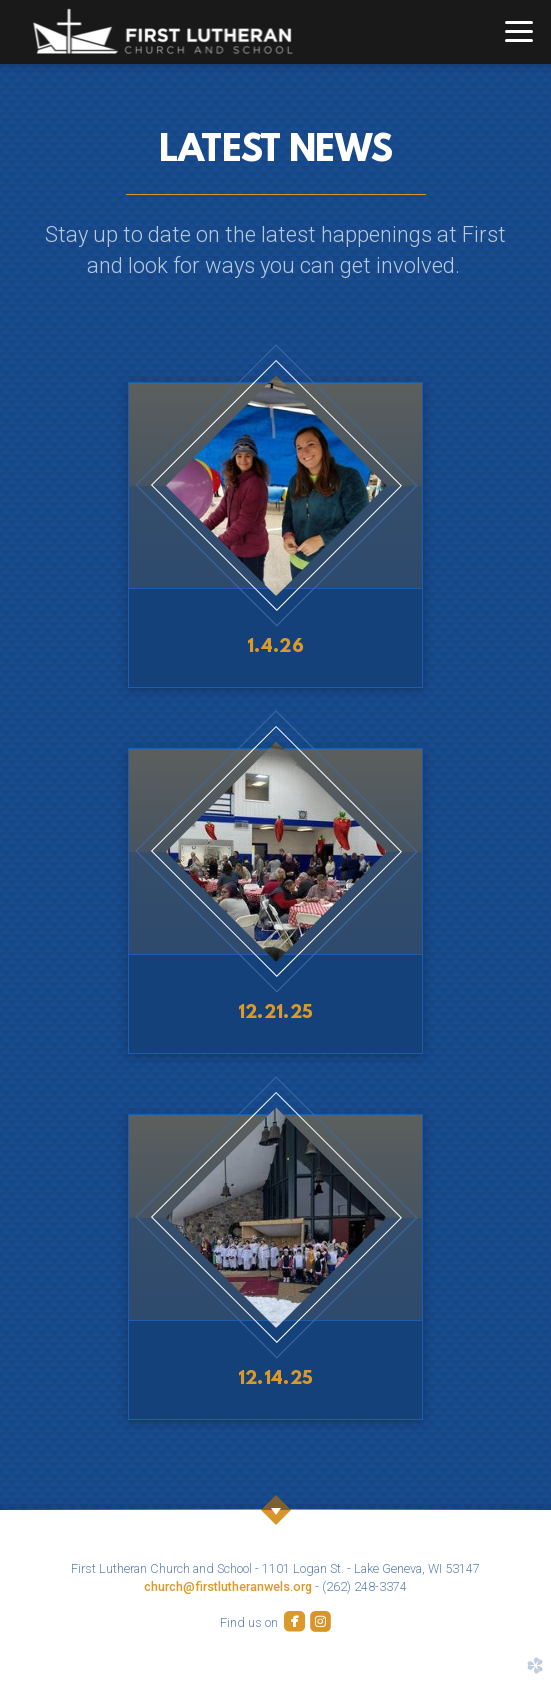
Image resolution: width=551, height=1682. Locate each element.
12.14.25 (276, 1379)
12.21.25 (276, 1013)
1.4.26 (275, 647)
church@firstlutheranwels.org (228, 1586)
